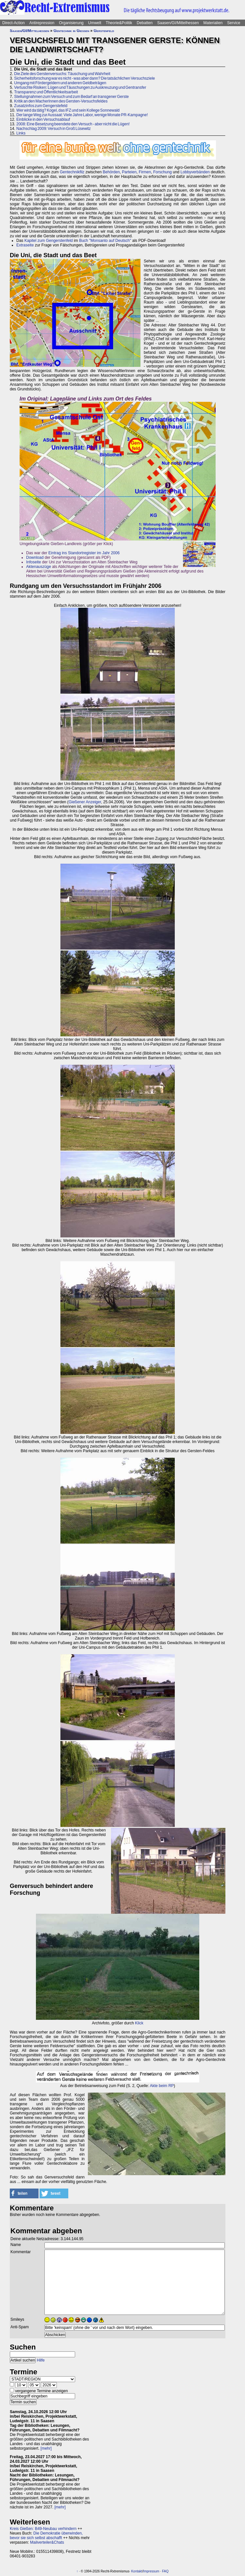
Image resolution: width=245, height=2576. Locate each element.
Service (233, 23)
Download (34, 557)
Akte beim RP (162, 2085)
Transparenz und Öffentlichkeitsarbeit (46, 92)
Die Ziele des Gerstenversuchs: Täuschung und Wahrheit (62, 73)
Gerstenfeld (104, 30)
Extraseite (25, 245)
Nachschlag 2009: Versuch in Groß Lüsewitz (53, 128)
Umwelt (94, 23)
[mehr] (46, 2448)
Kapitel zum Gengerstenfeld (48, 240)
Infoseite (33, 562)
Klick (139, 2023)
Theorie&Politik (119, 23)
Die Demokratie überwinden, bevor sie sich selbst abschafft (46, 2535)
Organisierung (71, 23)
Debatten (145, 23)
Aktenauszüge (38, 566)
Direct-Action (13, 23)
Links (20, 133)
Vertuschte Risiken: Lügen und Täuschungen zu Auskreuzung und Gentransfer (80, 87)
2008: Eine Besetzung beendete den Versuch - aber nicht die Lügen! (73, 124)
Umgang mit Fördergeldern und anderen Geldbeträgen (60, 83)
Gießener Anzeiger (85, 802)
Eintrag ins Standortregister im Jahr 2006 (84, 553)
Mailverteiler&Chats (47, 2542)
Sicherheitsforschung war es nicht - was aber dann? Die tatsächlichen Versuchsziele (84, 78)
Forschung (162, 172)
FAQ (165, 2571)
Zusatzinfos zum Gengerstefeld (40, 105)
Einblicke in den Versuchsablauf (43, 119)
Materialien (213, 23)
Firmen (145, 172)
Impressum (151, 2571)
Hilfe (41, 2360)
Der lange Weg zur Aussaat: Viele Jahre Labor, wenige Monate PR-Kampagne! (82, 115)
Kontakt (136, 2571)
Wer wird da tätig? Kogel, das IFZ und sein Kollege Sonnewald (68, 110)
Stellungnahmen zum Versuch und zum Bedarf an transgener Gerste (71, 96)
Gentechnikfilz (72, 172)
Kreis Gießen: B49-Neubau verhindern (43, 2528)
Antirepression (42, 23)
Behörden (111, 172)
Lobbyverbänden (194, 172)
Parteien (129, 172)
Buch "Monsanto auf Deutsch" (105, 240)
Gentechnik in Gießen (71, 30)
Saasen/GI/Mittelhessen (178, 23)
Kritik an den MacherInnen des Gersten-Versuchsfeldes (60, 101)
